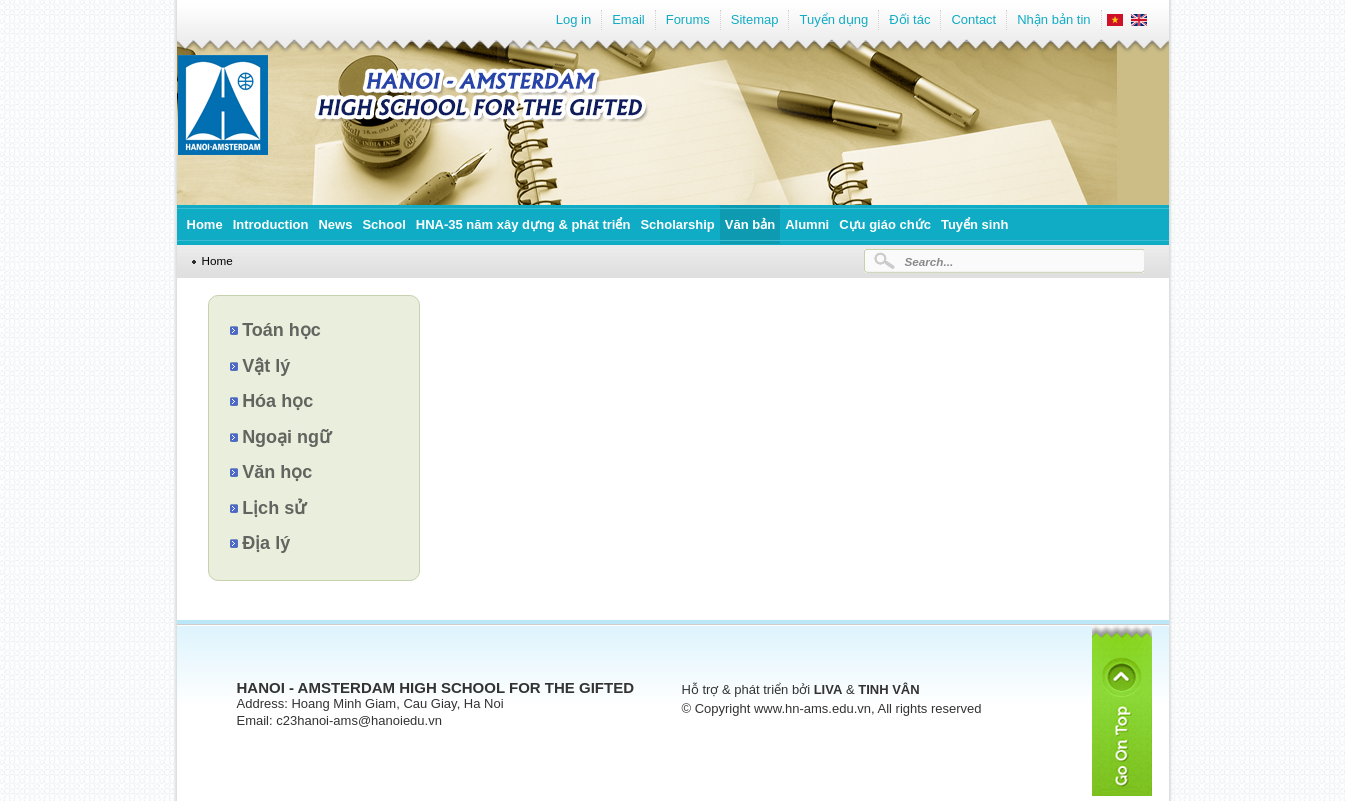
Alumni (807, 224)
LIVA (828, 689)
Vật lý (266, 366)
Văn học (277, 472)
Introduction (271, 224)
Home (205, 224)
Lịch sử (274, 508)
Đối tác (909, 19)
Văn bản (750, 224)
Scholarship (677, 224)
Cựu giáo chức (885, 224)
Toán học (281, 330)
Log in (573, 19)
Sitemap (755, 19)
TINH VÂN (888, 689)
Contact (973, 19)
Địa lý (266, 543)
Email (628, 19)
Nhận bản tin (1053, 19)
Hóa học (277, 401)
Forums (688, 19)
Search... (929, 261)
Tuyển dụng (833, 19)
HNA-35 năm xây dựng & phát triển (523, 224)
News (335, 224)
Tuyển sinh (974, 224)
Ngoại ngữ (286, 437)
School (383, 224)
